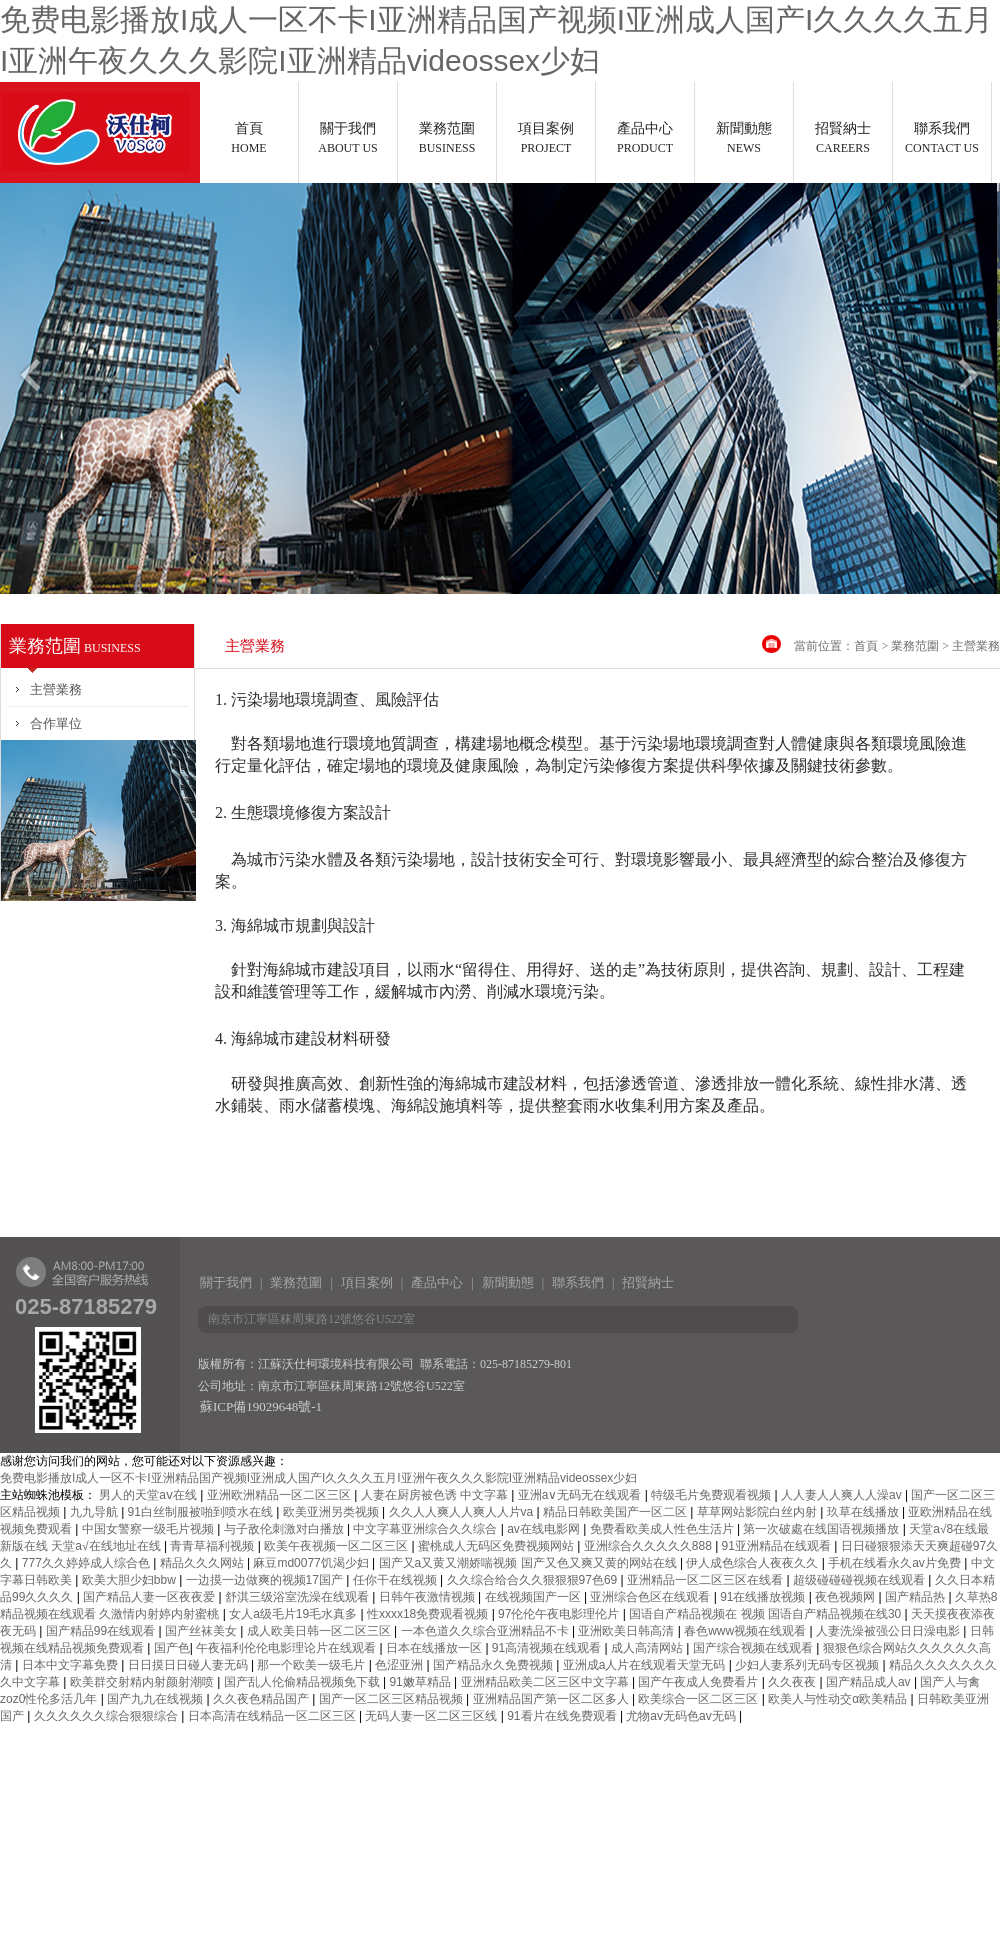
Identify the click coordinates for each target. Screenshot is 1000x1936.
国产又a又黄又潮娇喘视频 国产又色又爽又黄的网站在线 (529, 1563)
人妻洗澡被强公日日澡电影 (889, 1631)
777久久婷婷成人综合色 (87, 1563)
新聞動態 (744, 138)
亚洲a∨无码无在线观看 (581, 1495)
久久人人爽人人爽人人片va (463, 1512)
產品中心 (645, 138)
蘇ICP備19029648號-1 (261, 1406)
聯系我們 (942, 138)
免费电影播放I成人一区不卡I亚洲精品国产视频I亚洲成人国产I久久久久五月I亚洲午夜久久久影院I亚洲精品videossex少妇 (318, 1478)
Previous (29, 382)
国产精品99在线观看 (102, 1631)
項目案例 (546, 138)
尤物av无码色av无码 (682, 1716)
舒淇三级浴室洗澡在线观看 (298, 1597)
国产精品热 (916, 1597)
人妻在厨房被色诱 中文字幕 (436, 1495)
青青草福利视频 (213, 1546)
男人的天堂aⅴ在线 (149, 1495)
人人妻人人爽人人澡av (843, 1495)
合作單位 (56, 723)
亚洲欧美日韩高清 (627, 1631)
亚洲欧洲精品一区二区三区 (280, 1495)
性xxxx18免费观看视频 (429, 1614)
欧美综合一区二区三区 (699, 1699)
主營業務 (56, 689)
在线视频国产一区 (534, 1597)
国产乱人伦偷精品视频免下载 (303, 1682)
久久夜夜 (793, 1682)
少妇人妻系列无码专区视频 (808, 1665)
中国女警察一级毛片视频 (149, 1529)
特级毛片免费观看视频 (712, 1495)
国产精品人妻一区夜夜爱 (150, 1597)
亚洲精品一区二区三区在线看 (706, 1580)
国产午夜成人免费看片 (699, 1682)
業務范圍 (447, 138)
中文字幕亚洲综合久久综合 (426, 1529)
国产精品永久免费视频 (494, 1665)
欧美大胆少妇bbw (130, 1580)
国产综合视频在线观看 (754, 1648)
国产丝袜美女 (202, 1631)
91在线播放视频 (764, 1597)
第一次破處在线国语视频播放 (822, 1529)
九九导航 (95, 1512)
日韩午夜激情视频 (428, 1597)
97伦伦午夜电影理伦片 (560, 1614)
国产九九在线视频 (156, 1699)
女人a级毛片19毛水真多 (294, 1614)
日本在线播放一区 (435, 1648)
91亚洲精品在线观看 (778, 1546)
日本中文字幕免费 (71, 1665)
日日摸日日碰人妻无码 (189, 1665)
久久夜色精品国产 (262, 1699)
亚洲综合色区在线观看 (651, 1597)
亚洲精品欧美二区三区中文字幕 (546, 1682)
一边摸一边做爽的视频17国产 (266, 1580)
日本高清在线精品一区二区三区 (273, 1716)
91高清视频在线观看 (548, 1648)
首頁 (249, 138)
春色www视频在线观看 (746, 1631)
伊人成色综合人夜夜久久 (753, 1563)
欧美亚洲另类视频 (332, 1512)
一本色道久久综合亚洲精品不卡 (486, 1631)
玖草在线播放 (864, 1512)
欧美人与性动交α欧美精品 (839, 1699)
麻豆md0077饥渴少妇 (312, 1563)
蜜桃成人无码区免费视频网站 (497, 1546)
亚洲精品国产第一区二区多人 (552, 1699)
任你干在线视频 (396, 1580)
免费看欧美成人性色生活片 (663, 1529)
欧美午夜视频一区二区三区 (337, 1546)
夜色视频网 (846, 1597)
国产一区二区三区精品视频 (392, 1699)
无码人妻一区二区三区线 (432, 1716)
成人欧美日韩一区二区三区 (320, 1631)
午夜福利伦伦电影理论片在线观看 (287, 1648)
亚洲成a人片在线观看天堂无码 (646, 1665)
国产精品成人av (870, 1682)
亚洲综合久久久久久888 (649, 1546)
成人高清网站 (648, 1648)
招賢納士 (843, 138)
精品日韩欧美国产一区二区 (616, 1512)
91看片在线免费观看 (563, 1716)
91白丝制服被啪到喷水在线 (202, 1512)
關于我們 (348, 138)
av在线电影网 (545, 1529)
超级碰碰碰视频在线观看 (860, 1580)
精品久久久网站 (203, 1563)
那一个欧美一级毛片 (312, 1665)
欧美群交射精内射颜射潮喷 (143, 1682)
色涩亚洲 (400, 1665)
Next (971, 382)
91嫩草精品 (421, 1682)
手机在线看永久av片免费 (896, 1563)
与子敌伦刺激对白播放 (285, 1529)
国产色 (172, 1648)
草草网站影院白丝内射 (758, 1512)
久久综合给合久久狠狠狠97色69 (534, 1580)
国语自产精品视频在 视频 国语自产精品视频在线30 (766, 1614)
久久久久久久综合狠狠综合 (107, 1716)
